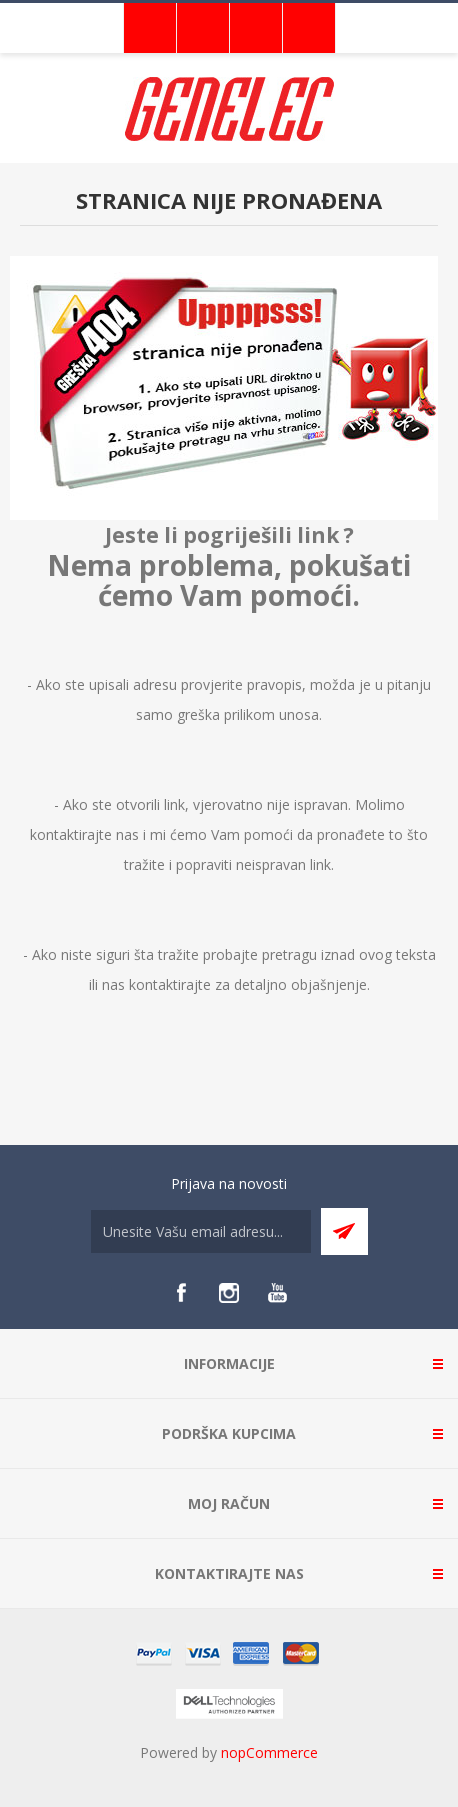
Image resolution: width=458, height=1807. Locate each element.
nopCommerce (269, 1752)
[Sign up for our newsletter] (201, 1231)
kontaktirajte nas (84, 834)
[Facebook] (181, 1293)
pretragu (289, 954)
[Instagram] (229, 1293)
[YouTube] (277, 1293)
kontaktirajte (170, 984)
